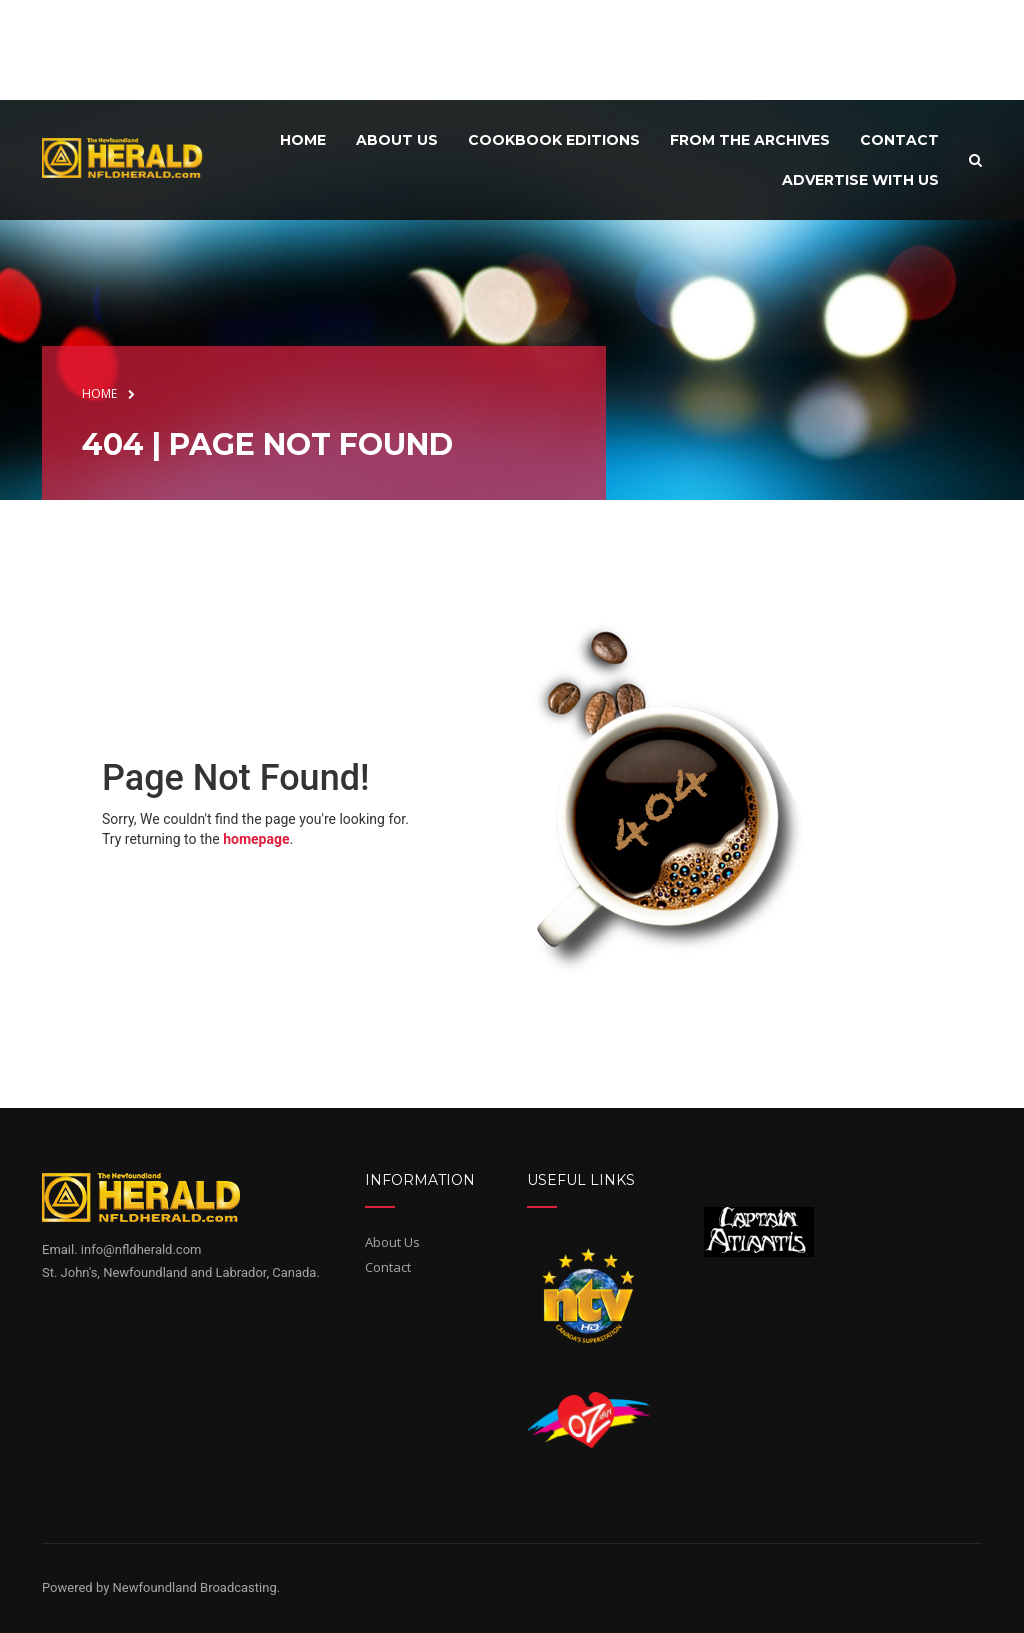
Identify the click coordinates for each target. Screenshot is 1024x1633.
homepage (256, 839)
